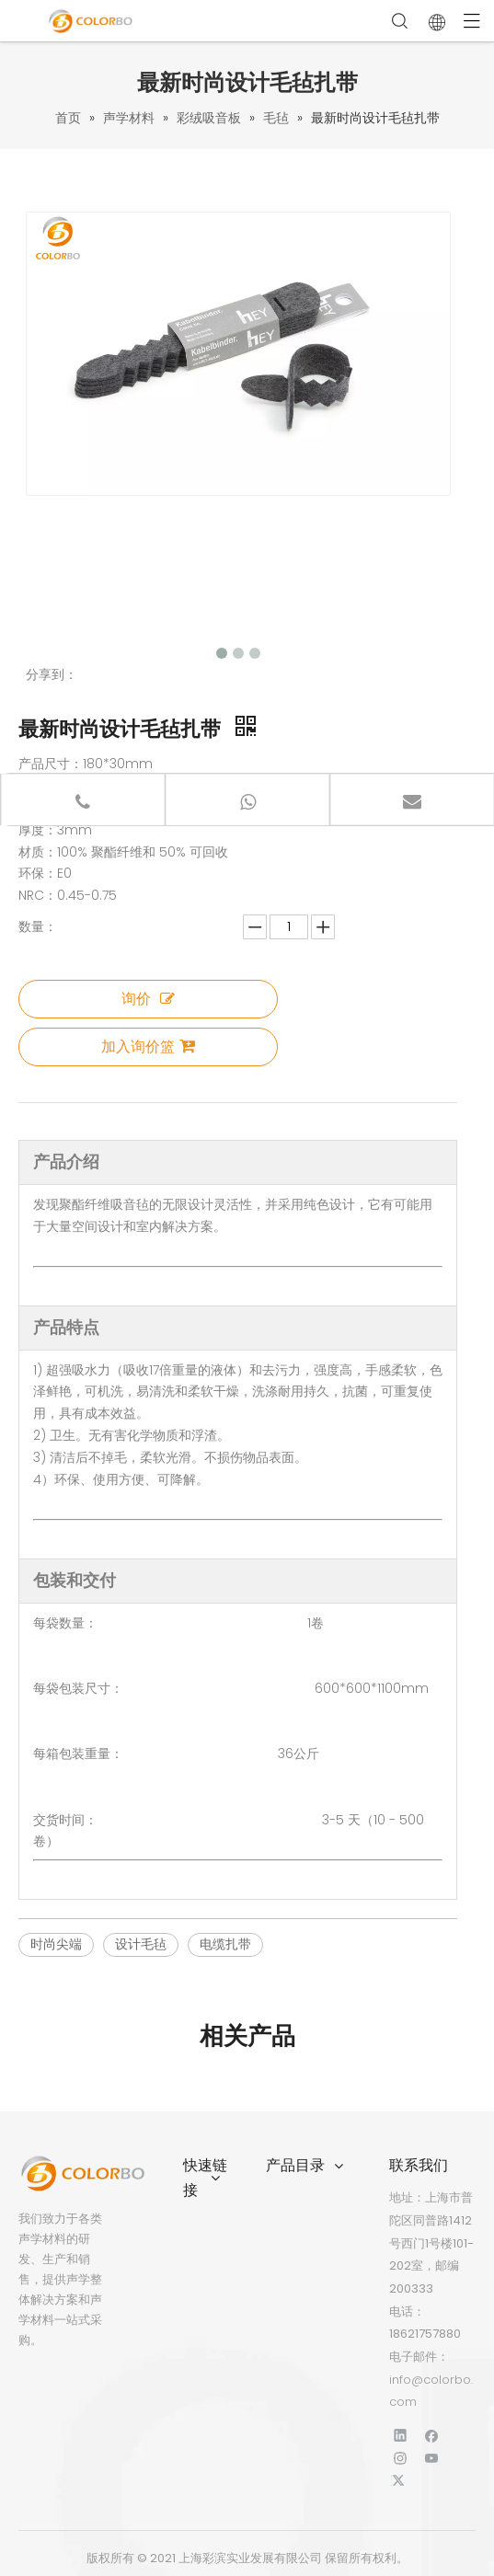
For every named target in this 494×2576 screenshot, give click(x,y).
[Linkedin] (400, 2434)
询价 (148, 998)
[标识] (82, 2173)
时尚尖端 (56, 1944)
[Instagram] (400, 2457)
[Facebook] (431, 2434)
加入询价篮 (148, 1046)
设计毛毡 (141, 1944)
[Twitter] (400, 2480)
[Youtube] (431, 2457)
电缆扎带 (225, 1944)
